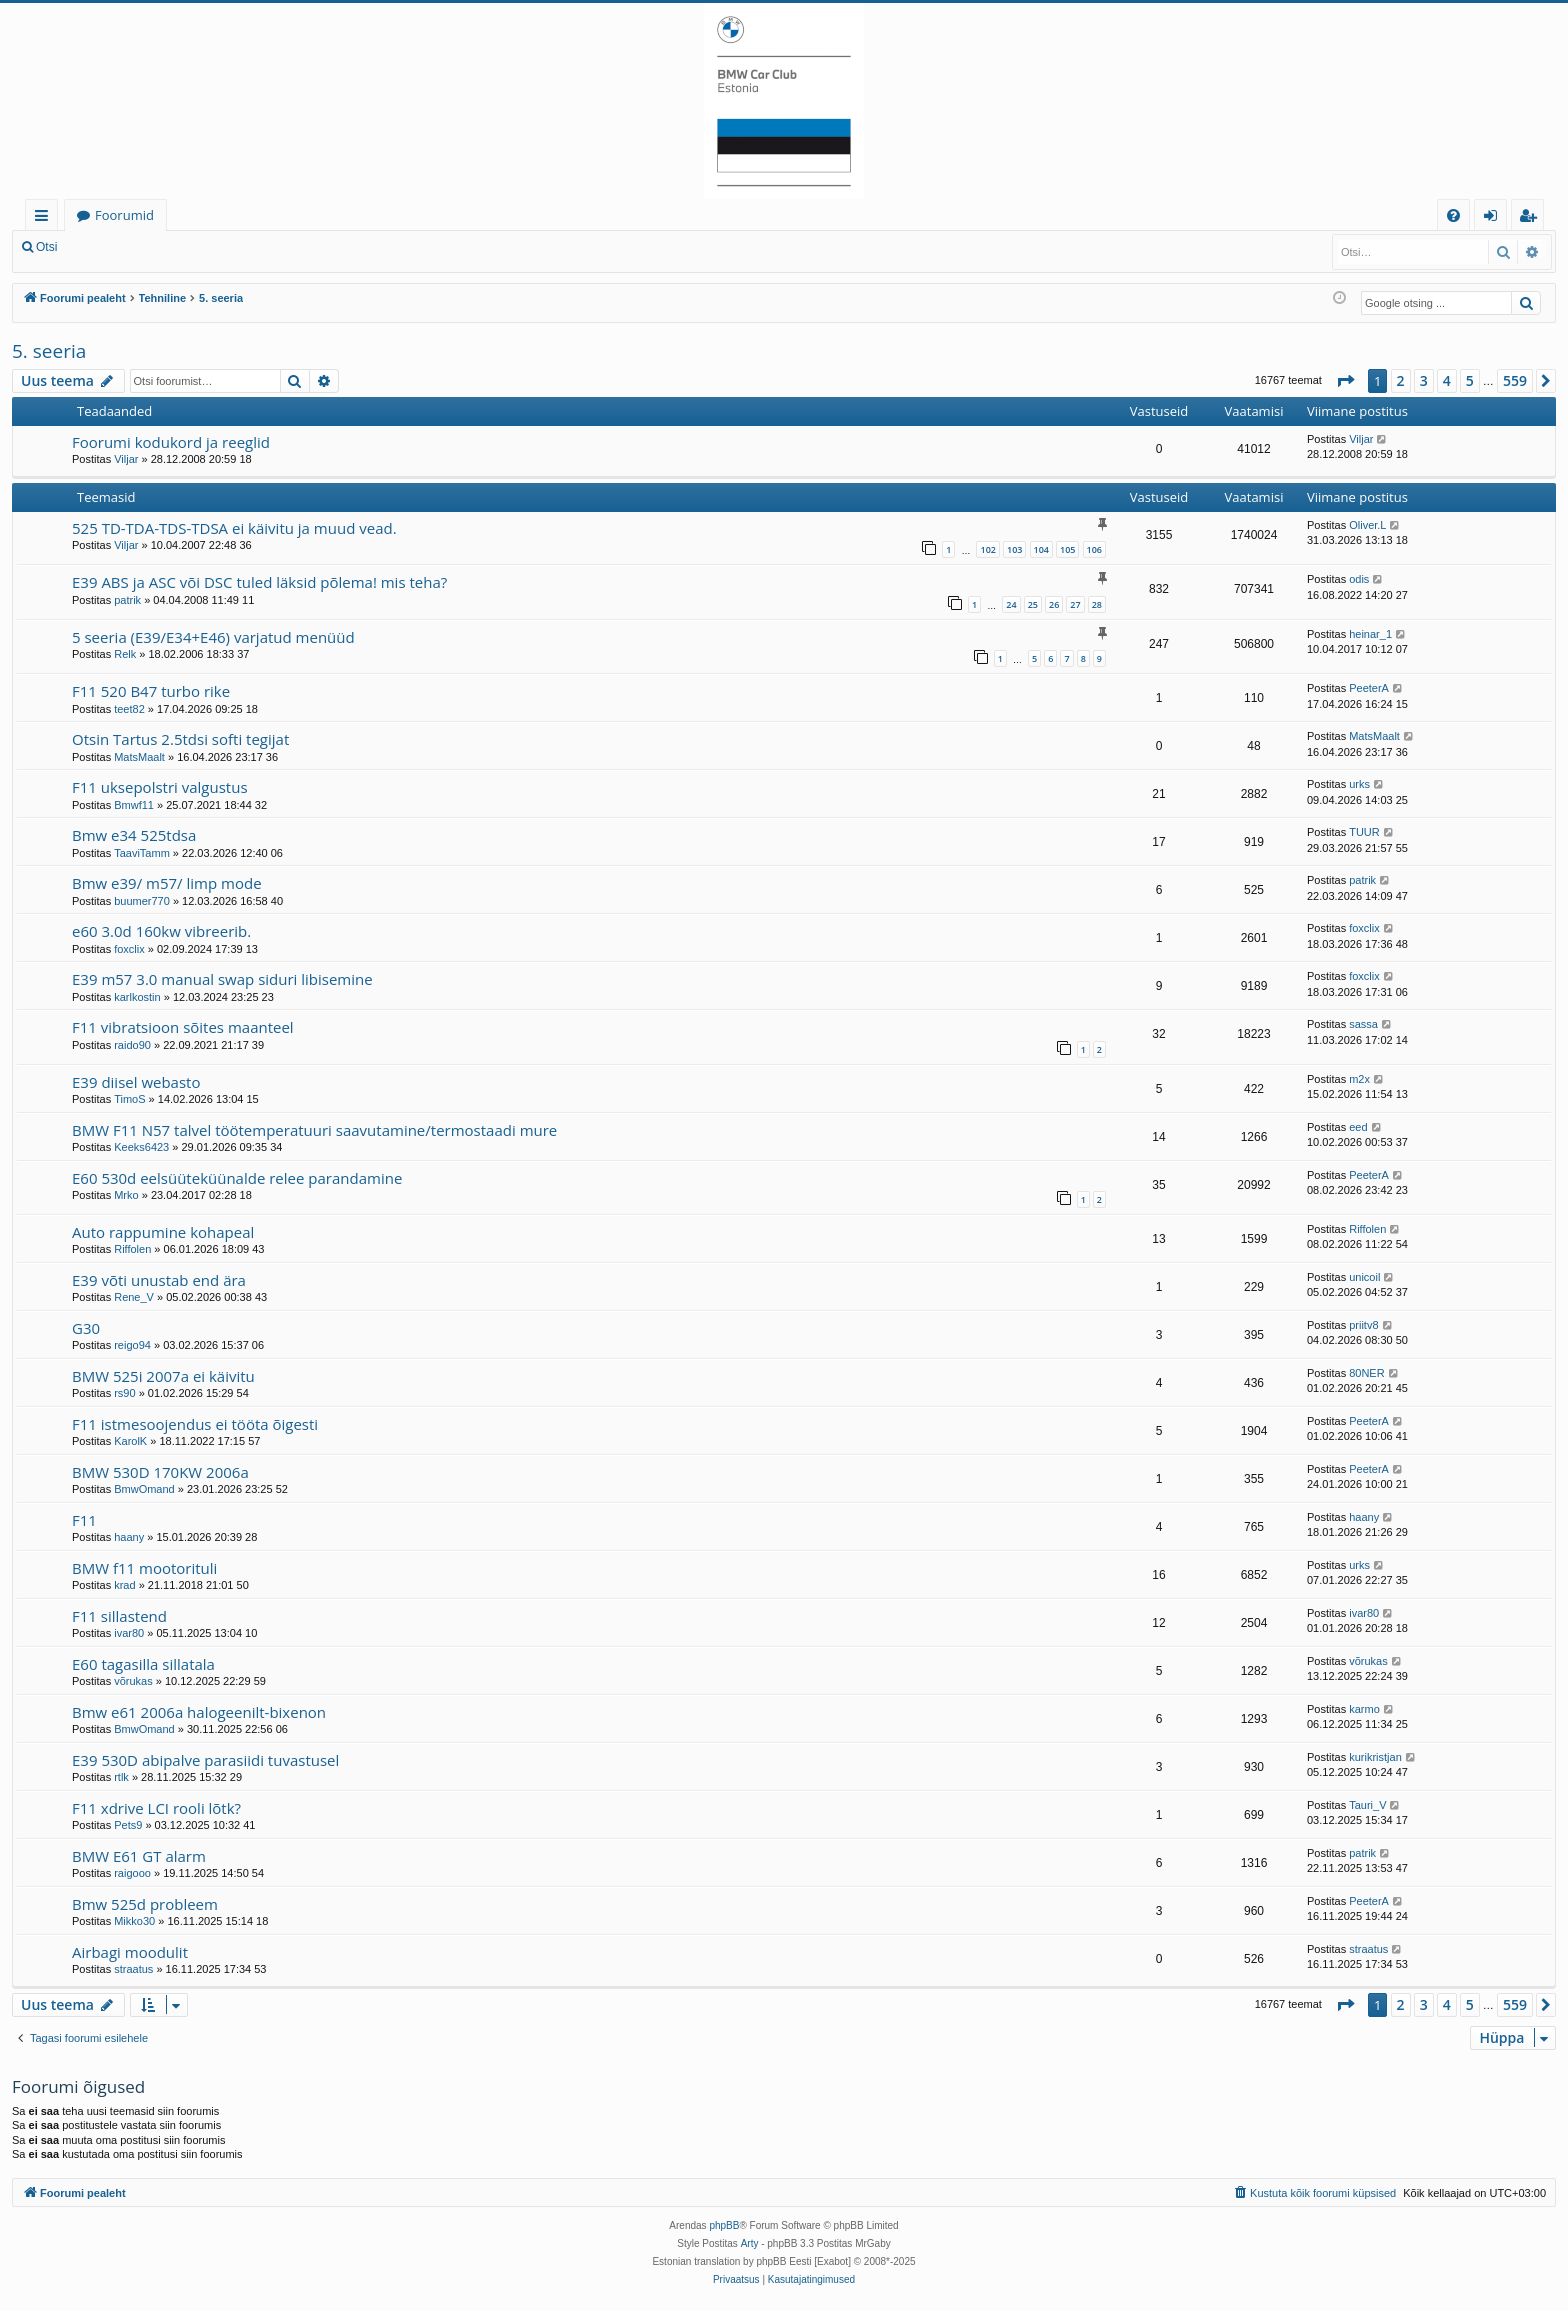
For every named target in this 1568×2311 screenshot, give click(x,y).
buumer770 (142, 901)
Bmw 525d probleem (145, 1904)
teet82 (129, 709)
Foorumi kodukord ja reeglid (171, 442)
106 (1094, 549)
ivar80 (129, 1633)
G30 (86, 1328)
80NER (1366, 1373)
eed (1358, 1127)
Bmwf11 (134, 805)
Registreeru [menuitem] (1532, 218)
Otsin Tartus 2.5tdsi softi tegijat (180, 739)
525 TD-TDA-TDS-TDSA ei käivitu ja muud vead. (234, 528)
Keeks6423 (141, 1147)
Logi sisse (113, 247)
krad (124, 1585)
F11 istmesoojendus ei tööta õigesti (195, 1424)
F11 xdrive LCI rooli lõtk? (156, 1808)
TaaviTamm (142, 853)
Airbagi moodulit (130, 1952)
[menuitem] (1453, 215)
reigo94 (132, 1345)
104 (1041, 549)
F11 (84, 1520)
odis (1359, 579)
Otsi (46, 247)
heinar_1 (1370, 634)
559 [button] (1515, 380)
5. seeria (49, 351)
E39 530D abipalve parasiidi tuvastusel (205, 1760)
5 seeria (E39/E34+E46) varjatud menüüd (213, 637)
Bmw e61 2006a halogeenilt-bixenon (199, 1712)
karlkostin (137, 997)
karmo (1364, 1709)
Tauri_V (1367, 1805)
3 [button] (1424, 380)
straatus (133, 1969)
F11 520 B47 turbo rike (151, 691)
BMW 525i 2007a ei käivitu (163, 1376)
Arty (750, 2243)
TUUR (1364, 832)
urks (1359, 784)
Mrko (126, 1195)
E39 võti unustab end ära (159, 1280)
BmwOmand (144, 1489)
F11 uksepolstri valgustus (160, 787)
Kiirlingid (45, 218)
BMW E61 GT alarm (139, 1856)
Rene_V (134, 1297)
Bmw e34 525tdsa (134, 835)
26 (1054, 604)
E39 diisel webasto (136, 1082)
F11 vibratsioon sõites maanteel (183, 1027)
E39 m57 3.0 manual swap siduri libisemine (222, 979)
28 (1097, 604)
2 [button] (1401, 380)
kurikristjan (1375, 1757)
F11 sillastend (119, 1616)
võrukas (133, 1681)
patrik (127, 600)
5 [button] (1470, 380)
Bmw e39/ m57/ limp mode (167, 883)
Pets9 (128, 1825)
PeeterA (1369, 688)
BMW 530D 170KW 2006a (160, 1472)
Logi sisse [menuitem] (1494, 218)
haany (129, 1537)
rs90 (124, 1393)
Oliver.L (1367, 525)
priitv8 (1363, 1325)
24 (1011, 604)
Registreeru (200, 247)
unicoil (1364, 1277)
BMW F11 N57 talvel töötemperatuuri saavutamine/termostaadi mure (314, 1130)
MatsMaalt (139, 757)
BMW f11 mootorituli (144, 1568)
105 (1067, 549)
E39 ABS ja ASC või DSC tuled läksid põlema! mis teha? (259, 582)
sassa (1363, 1024)
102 (987, 549)
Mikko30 (134, 1921)
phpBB (724, 2225)
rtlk (121, 1777)
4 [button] (1447, 380)
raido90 (132, 1045)
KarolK (130, 1441)
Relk (125, 654)
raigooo (132, 1873)
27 (1075, 604)
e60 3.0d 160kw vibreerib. (161, 931)
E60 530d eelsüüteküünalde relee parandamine (237, 1178)
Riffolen (132, 1249)
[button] (1345, 381)
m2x (1359, 1079)
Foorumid (124, 215)
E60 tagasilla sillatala (143, 1664)
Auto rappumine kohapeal (163, 1232)
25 (1033, 604)
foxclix (129, 949)
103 (1014, 549)
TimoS (129, 1099)
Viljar (126, 459)
